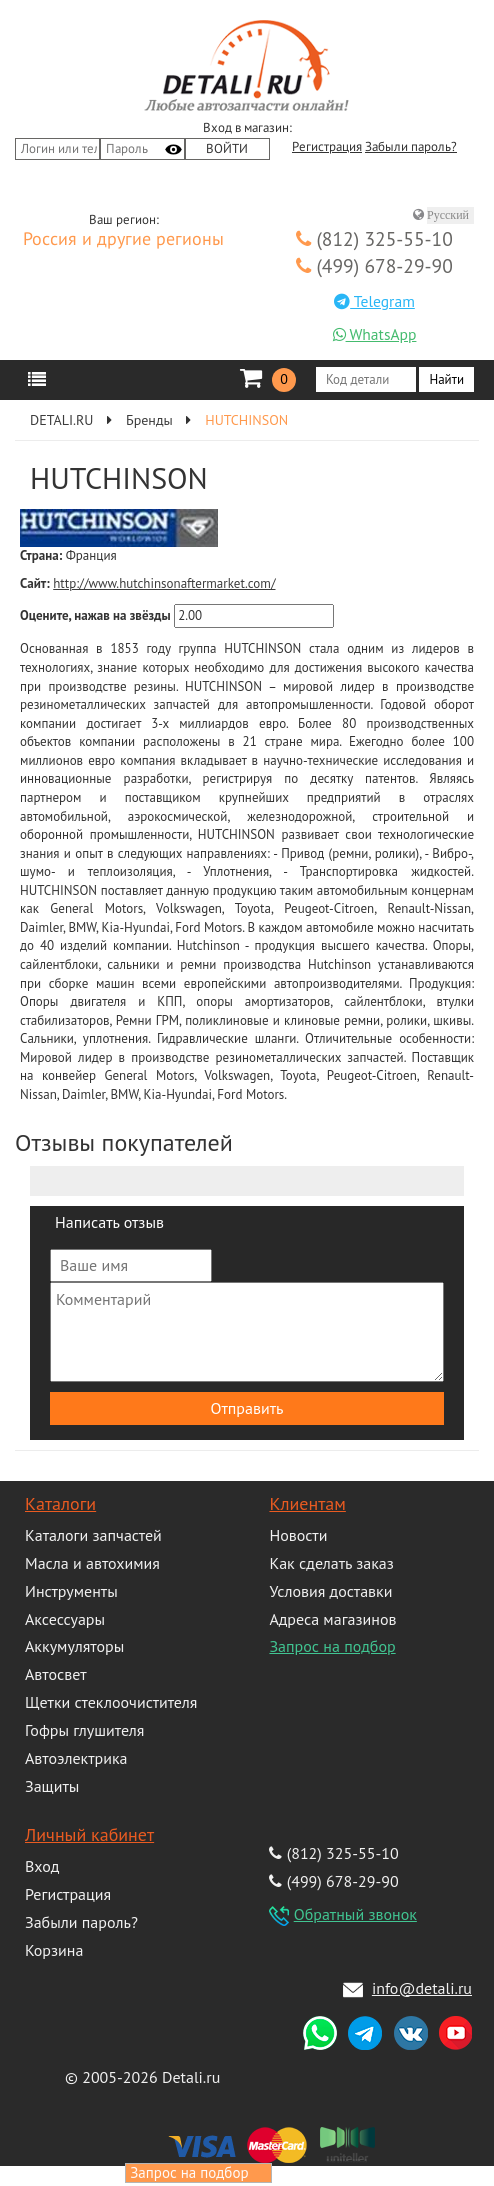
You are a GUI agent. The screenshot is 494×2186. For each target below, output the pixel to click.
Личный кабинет (89, 1834)
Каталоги (60, 1503)
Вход (42, 1866)
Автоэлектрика (76, 1758)
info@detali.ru (422, 1988)
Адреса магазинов (332, 1619)
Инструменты (71, 1591)
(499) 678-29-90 (374, 265)
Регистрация (327, 147)
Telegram (374, 301)
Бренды (149, 420)
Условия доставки (330, 1591)
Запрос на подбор (332, 1646)
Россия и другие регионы (123, 240)
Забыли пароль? (411, 147)
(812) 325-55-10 (374, 238)
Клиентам (307, 1503)
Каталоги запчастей (93, 1535)
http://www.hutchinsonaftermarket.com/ (164, 583)
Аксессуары (65, 1619)
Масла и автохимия (92, 1563)
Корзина (54, 1950)
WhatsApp (375, 334)
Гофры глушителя (84, 1730)
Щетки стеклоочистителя (111, 1702)
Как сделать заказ (331, 1563)
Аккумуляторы (74, 1646)
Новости (298, 1535)
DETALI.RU (61, 420)
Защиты (52, 1786)
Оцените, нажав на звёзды (95, 615)
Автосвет (56, 1674)
